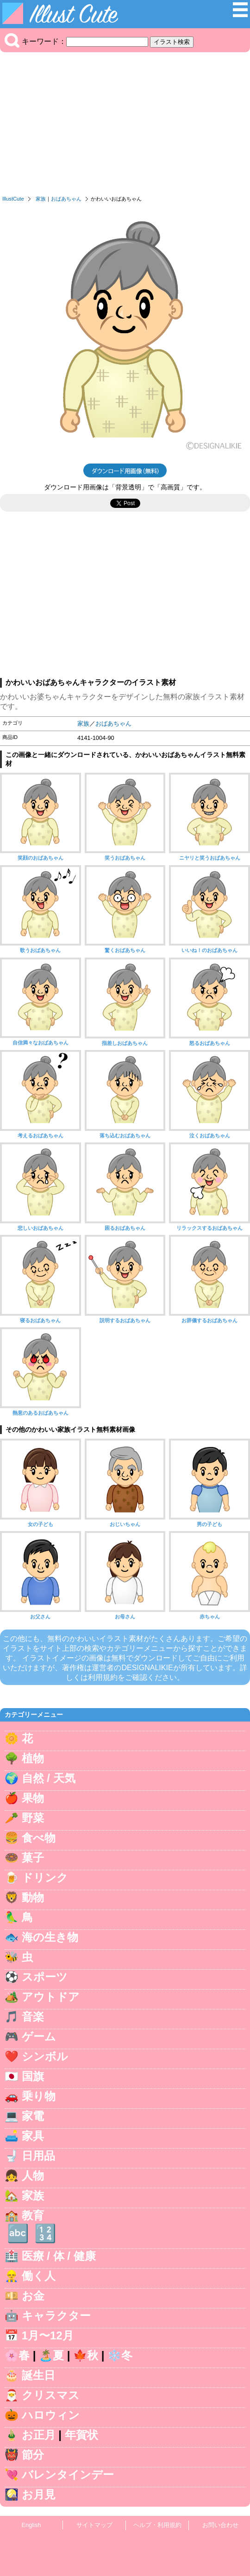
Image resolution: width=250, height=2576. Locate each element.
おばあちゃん (66, 198)
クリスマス (51, 2395)
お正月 (39, 2435)
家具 (33, 2136)
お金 (33, 2295)
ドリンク (45, 1877)
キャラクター (56, 2315)
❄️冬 (119, 2355)
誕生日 (38, 2375)
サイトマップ (94, 2524)
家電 (33, 2116)
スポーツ (45, 1977)
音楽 (33, 2016)
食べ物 (39, 1837)
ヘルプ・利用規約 (157, 2524)
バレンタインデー (68, 2474)
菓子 (33, 1857)
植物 (33, 1758)
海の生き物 (50, 1937)
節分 (33, 2454)
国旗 (33, 2076)
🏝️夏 (51, 2355)
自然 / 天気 (48, 1778)
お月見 (39, 2494)
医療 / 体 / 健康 (59, 2256)
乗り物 (39, 2096)
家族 (41, 198)
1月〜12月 (48, 2335)
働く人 (39, 2276)
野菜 (33, 1818)
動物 (33, 1897)
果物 (33, 1798)
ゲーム (39, 2036)
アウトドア (51, 1996)
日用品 (38, 2155)
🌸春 (17, 2355)
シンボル (45, 2056)
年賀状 (81, 2435)
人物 (33, 2175)
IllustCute (13, 198)
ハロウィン (51, 2415)
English (31, 2524)
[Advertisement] (125, 126)
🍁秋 (85, 2355)
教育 (33, 2215)
